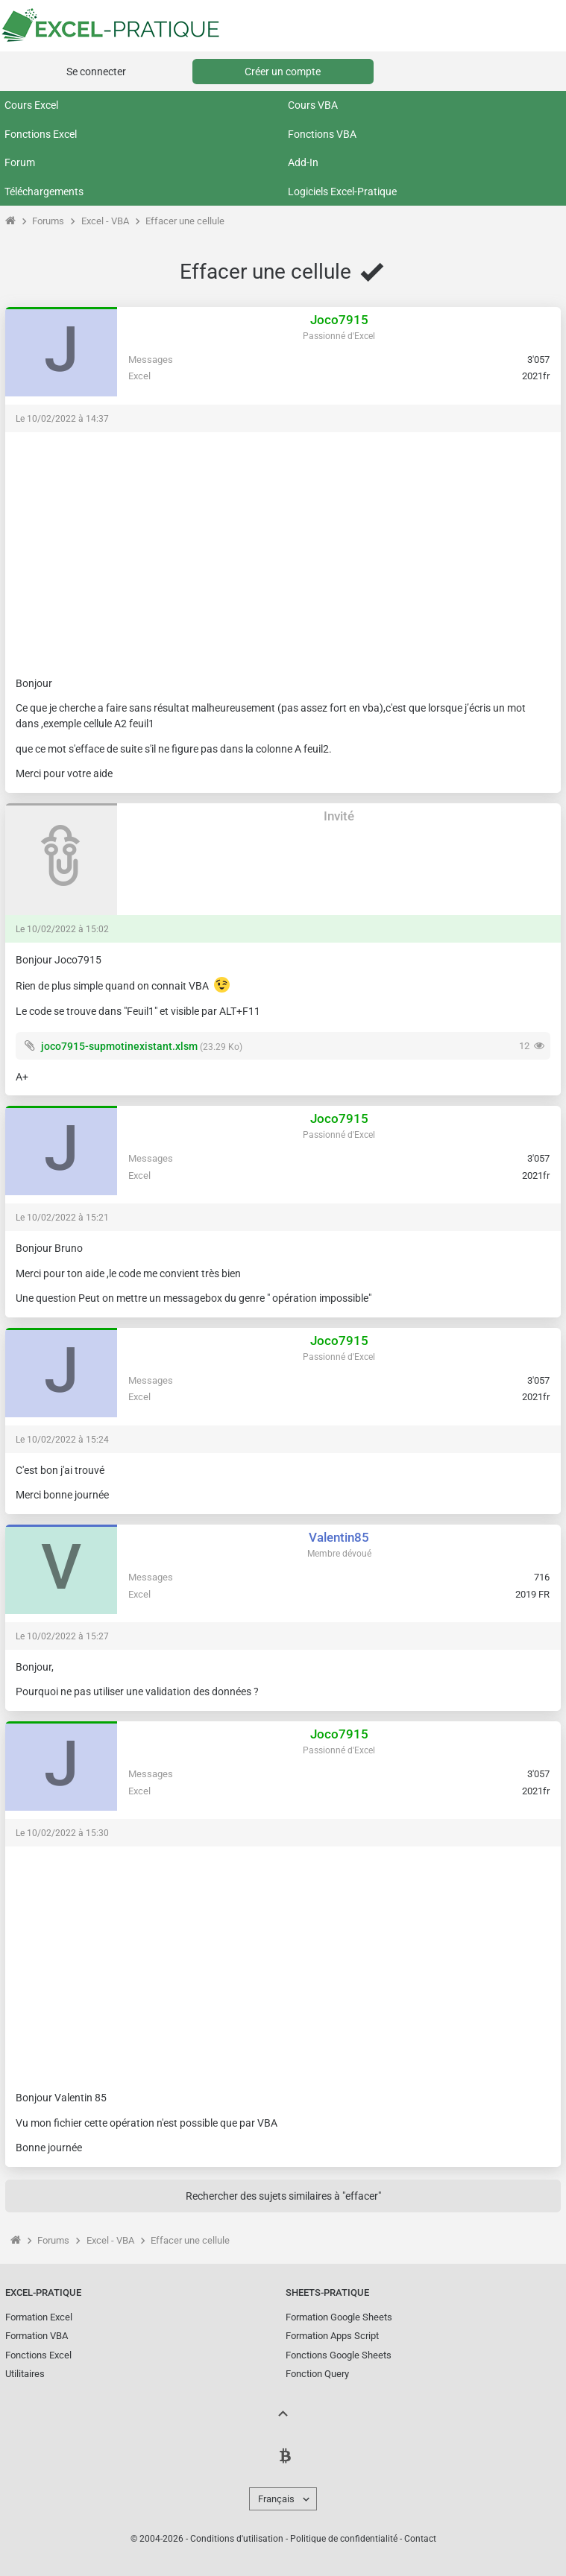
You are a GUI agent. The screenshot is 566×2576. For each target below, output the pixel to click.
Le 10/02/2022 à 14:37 (62, 419)
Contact (420, 2539)
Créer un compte (283, 71)
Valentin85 (339, 1537)
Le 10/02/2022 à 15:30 (62, 1833)
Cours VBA (313, 105)
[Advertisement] (283, 547)
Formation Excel (38, 2317)
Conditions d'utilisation (236, 2539)
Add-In (303, 162)
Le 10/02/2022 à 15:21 (62, 1217)
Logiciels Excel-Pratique (342, 191)
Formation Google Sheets (339, 2317)
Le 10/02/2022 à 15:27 (62, 1636)
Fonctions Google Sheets (339, 2355)
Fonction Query (317, 2373)
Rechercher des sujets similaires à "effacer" (283, 2196)
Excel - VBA (105, 221)
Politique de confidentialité (343, 2539)
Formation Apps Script (332, 2335)
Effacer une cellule (184, 221)
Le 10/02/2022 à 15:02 (62, 929)
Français (276, 2498)
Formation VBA (36, 2335)
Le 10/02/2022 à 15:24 (62, 1439)
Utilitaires (25, 2373)
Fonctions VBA (322, 134)
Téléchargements (44, 191)
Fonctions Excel (40, 134)
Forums (48, 221)
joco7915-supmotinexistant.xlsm (119, 1046)
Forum (19, 162)
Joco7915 (339, 319)
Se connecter (96, 71)
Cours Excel (31, 105)
